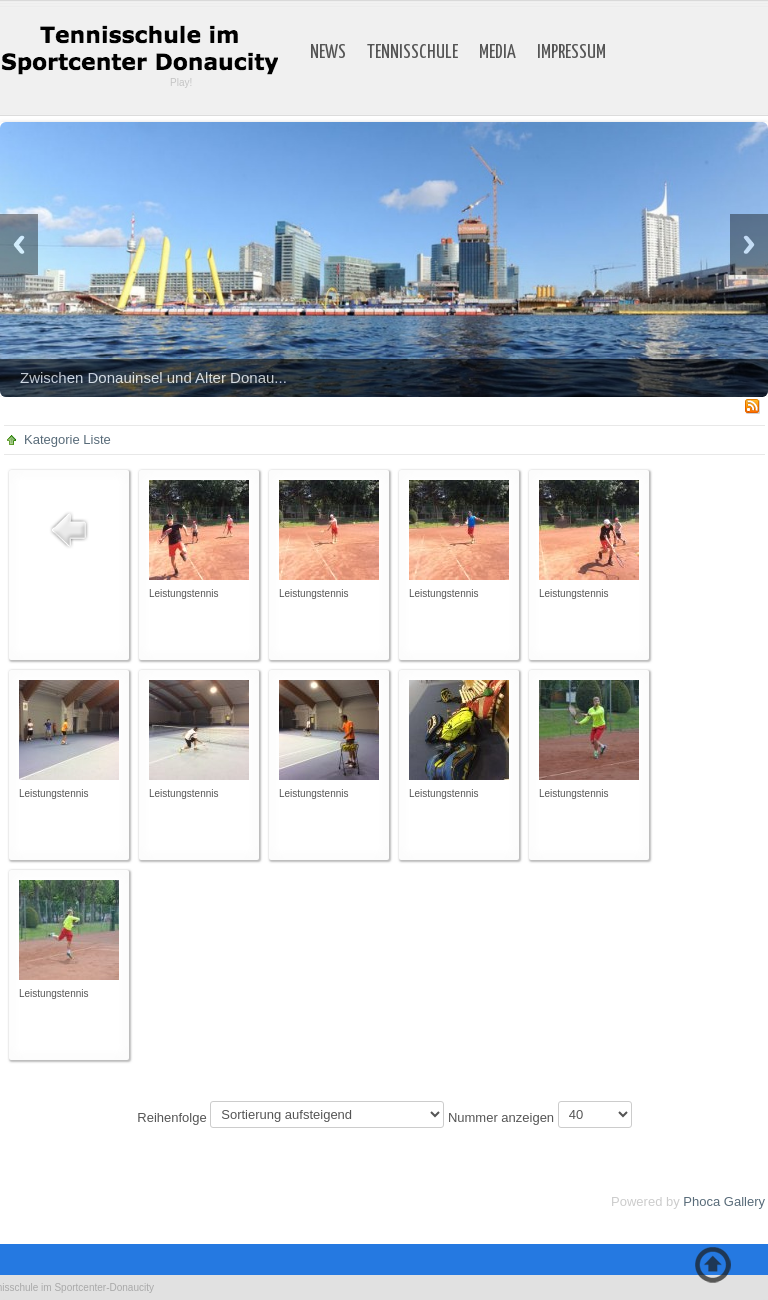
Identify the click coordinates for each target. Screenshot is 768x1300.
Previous (19, 244)
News (328, 53)
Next (749, 244)
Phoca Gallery (724, 1201)
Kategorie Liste (67, 439)
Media (497, 53)
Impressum (571, 53)
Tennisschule (412, 53)
